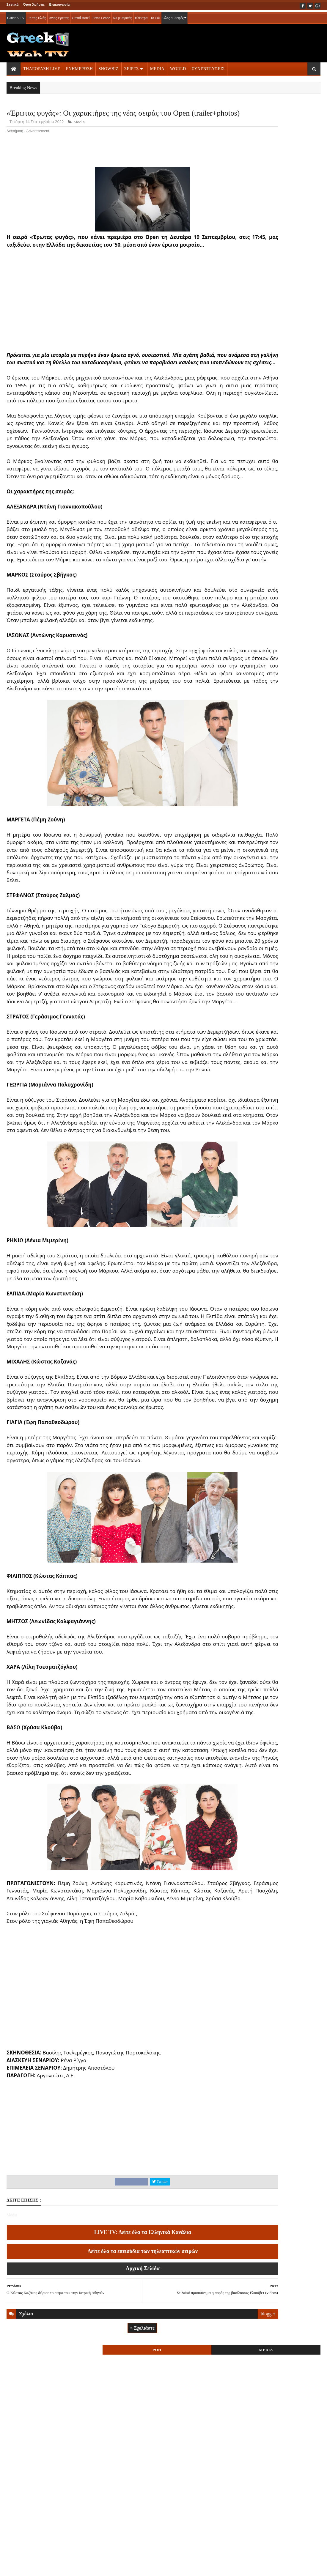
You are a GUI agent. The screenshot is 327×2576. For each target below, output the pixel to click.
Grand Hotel (81, 15)
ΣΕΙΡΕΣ (131, 66)
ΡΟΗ (254, 115)
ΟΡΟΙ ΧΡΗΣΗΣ (35, 2567)
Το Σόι (155, 15)
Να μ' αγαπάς (122, 15)
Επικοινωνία (59, 4)
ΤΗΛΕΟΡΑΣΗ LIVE (41, 66)
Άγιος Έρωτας (59, 15)
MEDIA (157, 66)
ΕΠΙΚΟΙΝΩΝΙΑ (62, 2567)
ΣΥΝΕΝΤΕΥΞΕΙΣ (208, 66)
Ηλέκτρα (141, 15)
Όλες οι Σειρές (175, 15)
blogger (212, 2535)
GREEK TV (16, 15)
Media (78, 139)
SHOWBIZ (108, 66)
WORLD (178, 66)
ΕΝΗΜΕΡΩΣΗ (79, 66)
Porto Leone (101, 15)
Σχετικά (13, 4)
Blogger (194, 2567)
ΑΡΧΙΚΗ (14, 2567)
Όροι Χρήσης (34, 4)
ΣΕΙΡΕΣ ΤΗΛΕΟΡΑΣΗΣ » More (272, 410)
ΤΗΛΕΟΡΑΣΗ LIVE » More (268, 371)
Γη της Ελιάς (36, 15)
